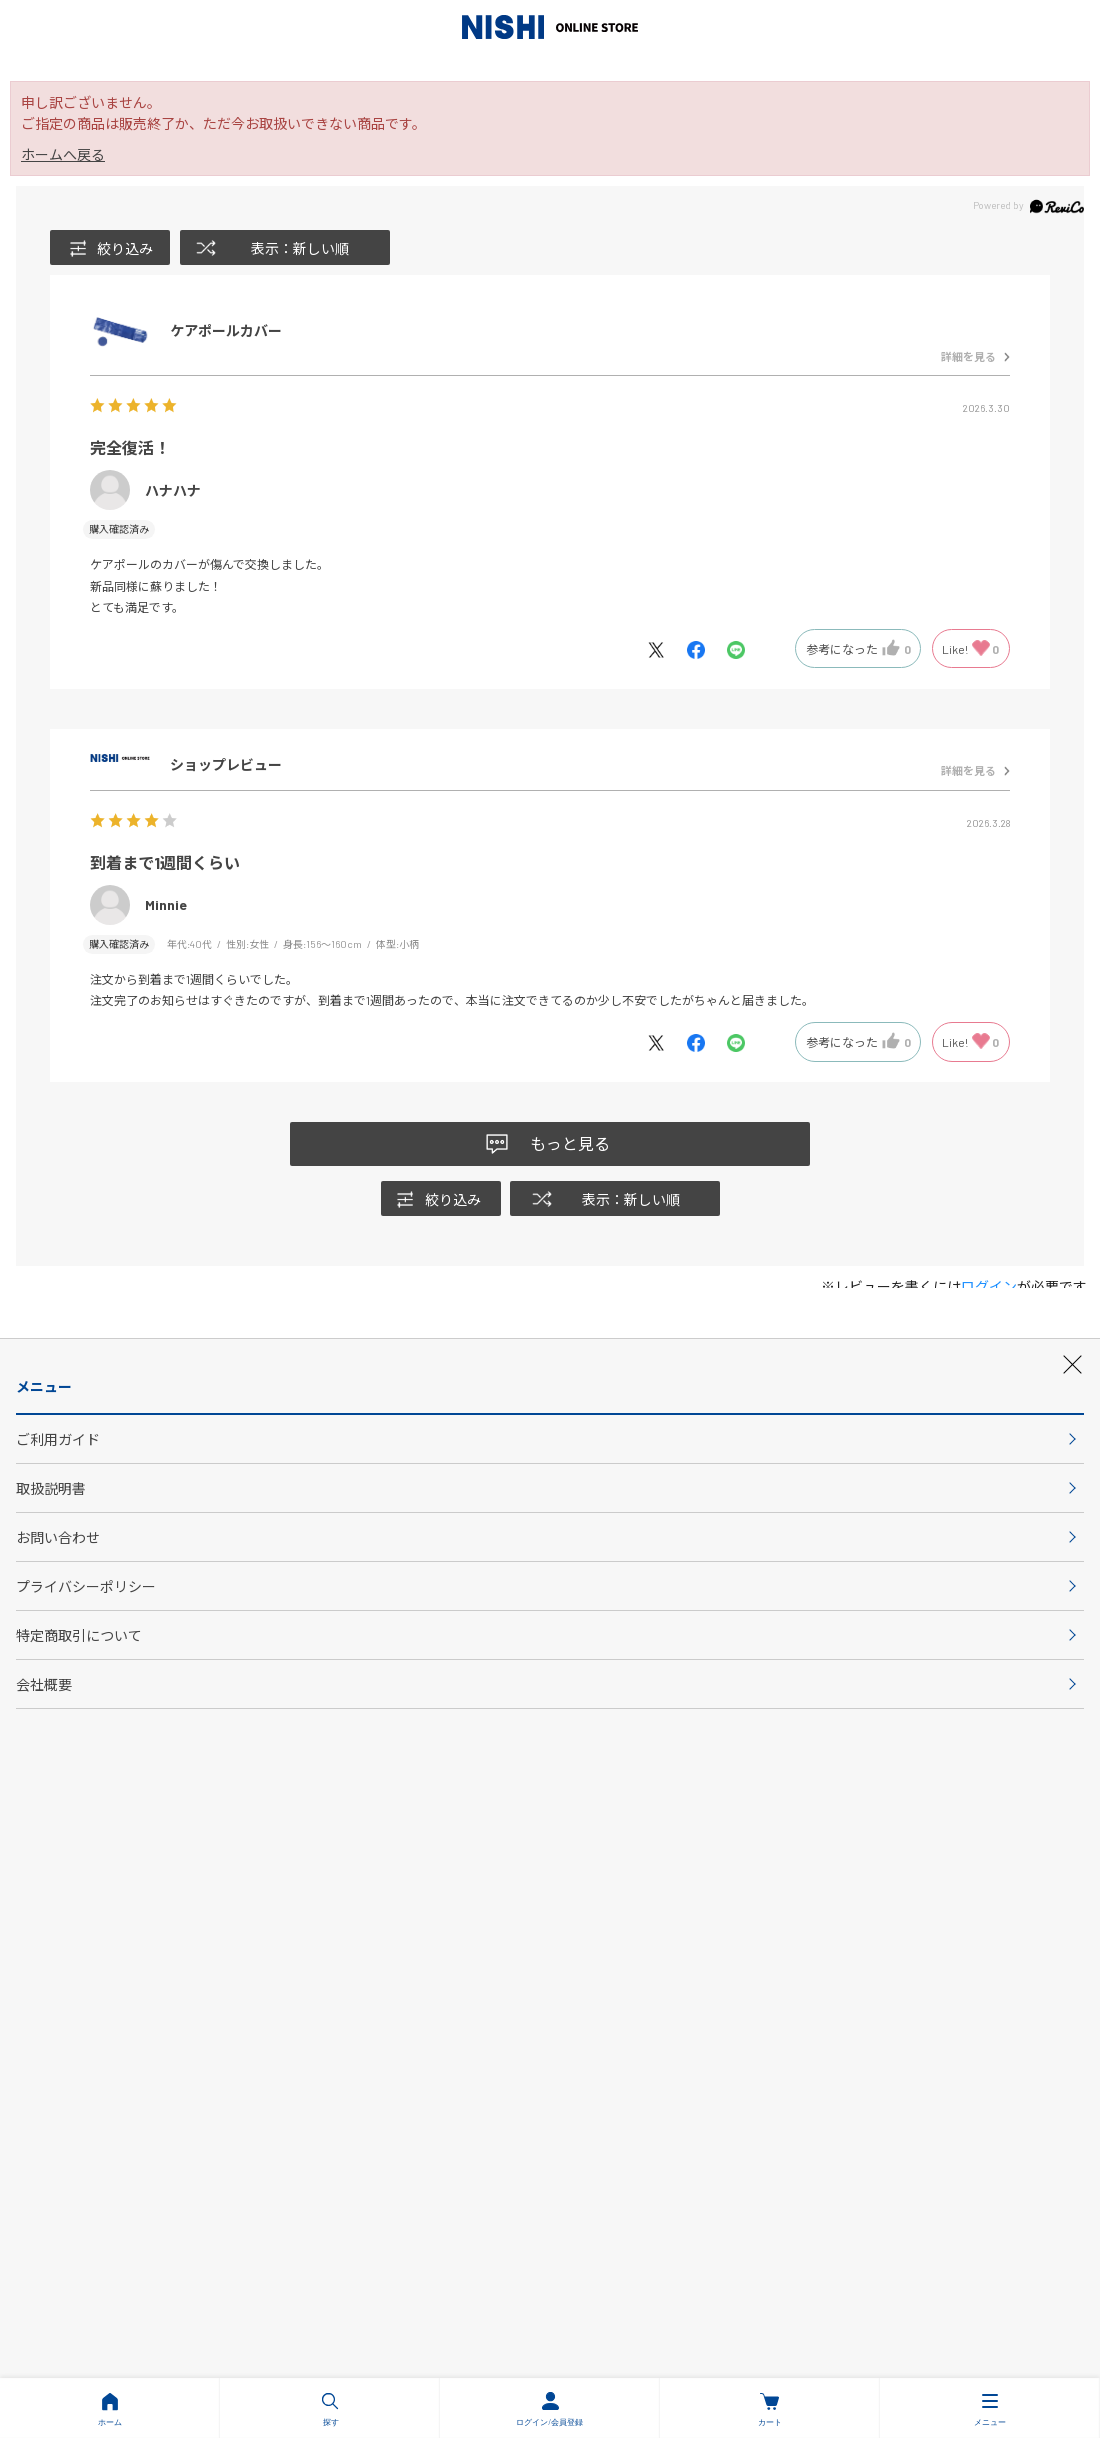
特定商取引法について (800, 1897)
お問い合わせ (725, 1845)
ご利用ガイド (375, 1845)
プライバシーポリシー (299, 1897)
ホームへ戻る (63, 154)
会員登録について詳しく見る (550, 1748)
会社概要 (550, 1949)
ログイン (989, 1286)
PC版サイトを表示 (771, 2142)
